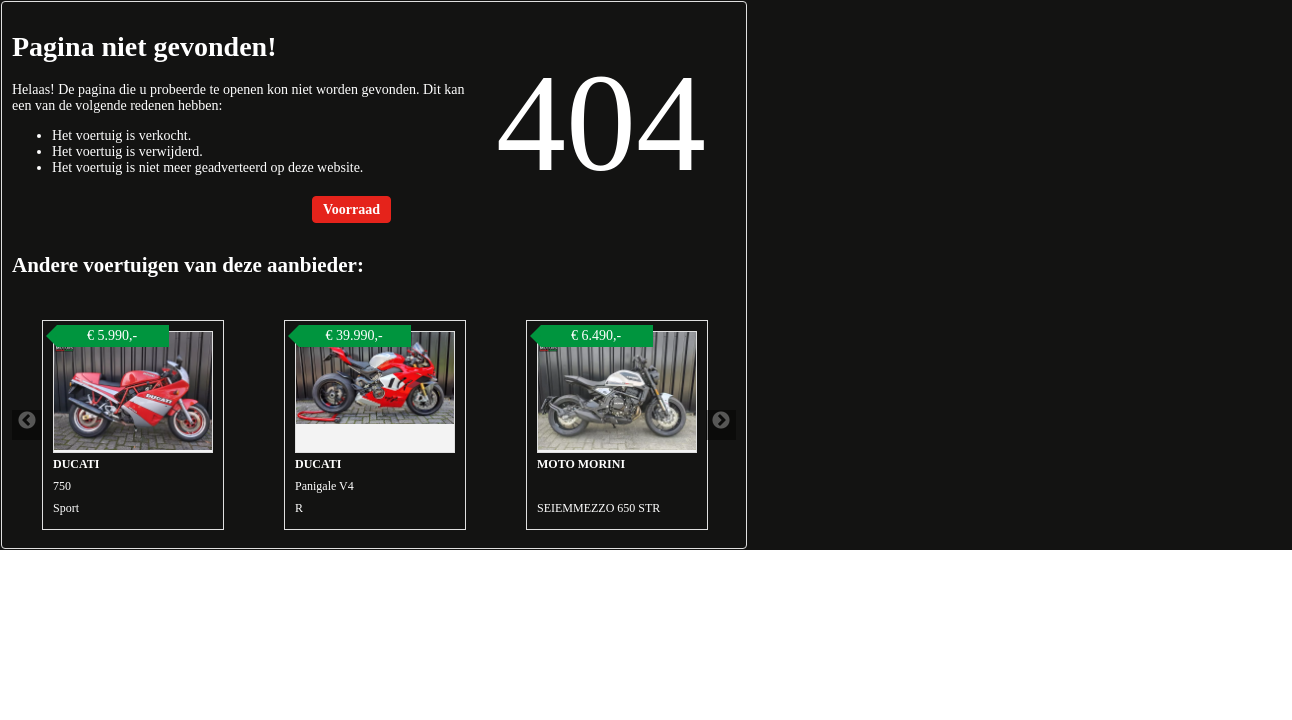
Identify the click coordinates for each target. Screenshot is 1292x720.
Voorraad (351, 209)
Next (721, 425)
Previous (27, 425)
